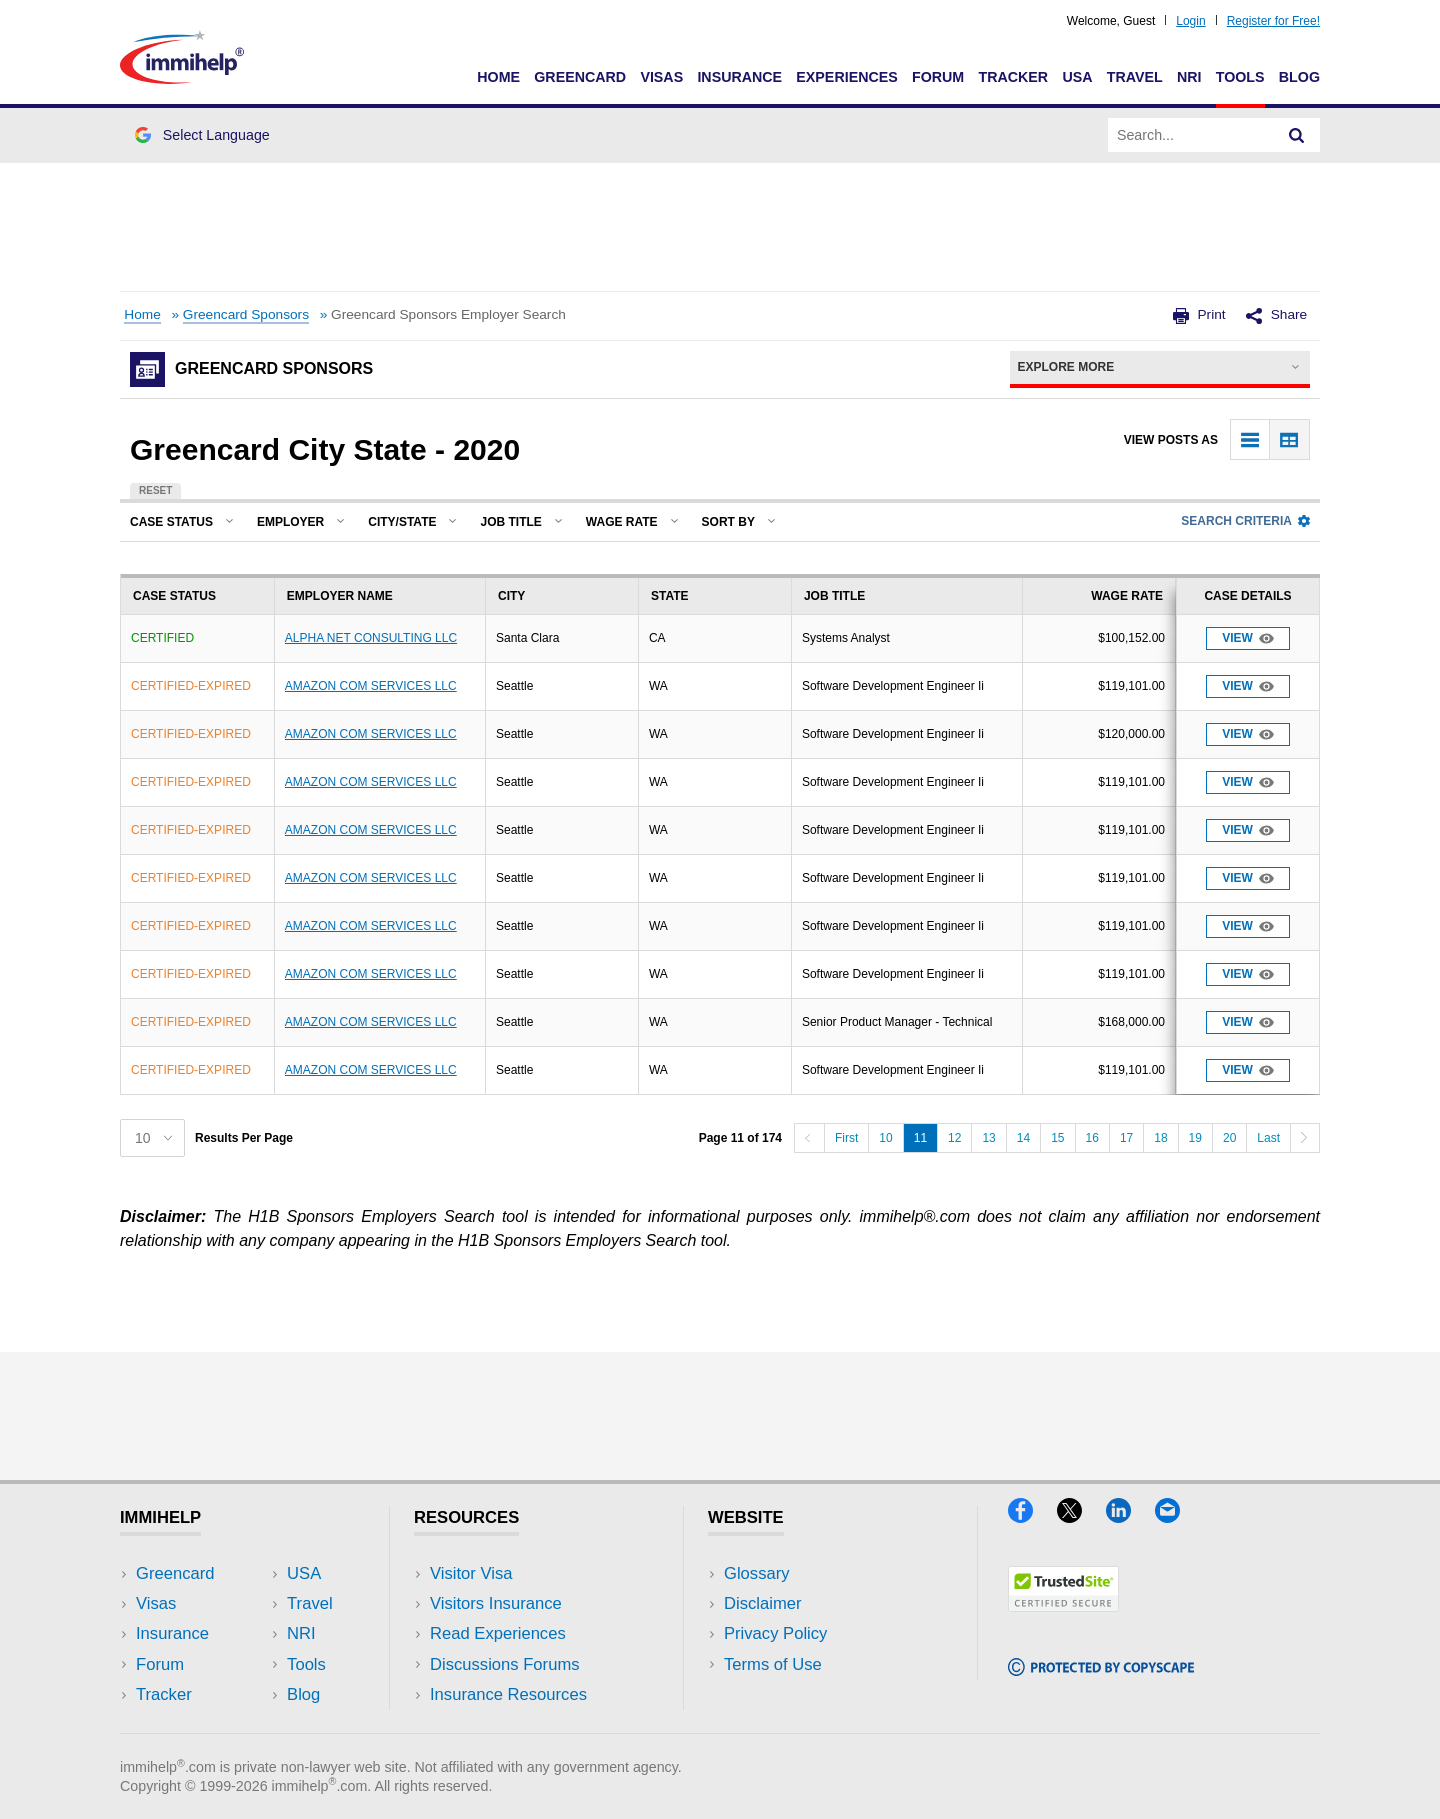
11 (920, 1138)
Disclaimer (763, 1603)
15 (1057, 1138)
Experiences (846, 77)
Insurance (739, 77)
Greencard (580, 77)
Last (1268, 1138)
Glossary (757, 1573)
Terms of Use (773, 1664)
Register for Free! (1273, 21)
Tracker (1013, 77)
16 (1092, 1138)
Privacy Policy (775, 1633)
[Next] (1305, 1138)
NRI (1189, 77)
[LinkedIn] (1130, 1516)
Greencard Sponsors (246, 314)
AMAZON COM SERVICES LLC (371, 686)
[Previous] (809, 1138)
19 (1195, 1138)
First (846, 1138)
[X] (1081, 1516)
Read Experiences (498, 1633)
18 (1160, 1138)
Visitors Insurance (496, 1603)
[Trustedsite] (1063, 1605)
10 (885, 1138)
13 (988, 1138)
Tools (1240, 77)
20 (1229, 1138)
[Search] (1297, 135)
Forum (938, 77)
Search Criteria (1245, 521)
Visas (661, 77)
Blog (1299, 77)
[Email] (1177, 1516)
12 (954, 1138)
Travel (1135, 77)
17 (1126, 1138)
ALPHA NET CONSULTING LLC (371, 638)
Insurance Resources (508, 1694)
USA (1077, 77)
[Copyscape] (1101, 1669)
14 (1023, 1138)
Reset (155, 490)
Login (1190, 21)
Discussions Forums (505, 1664)
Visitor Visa (471, 1573)
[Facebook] (1032, 1516)
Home (498, 77)
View (1248, 638)
